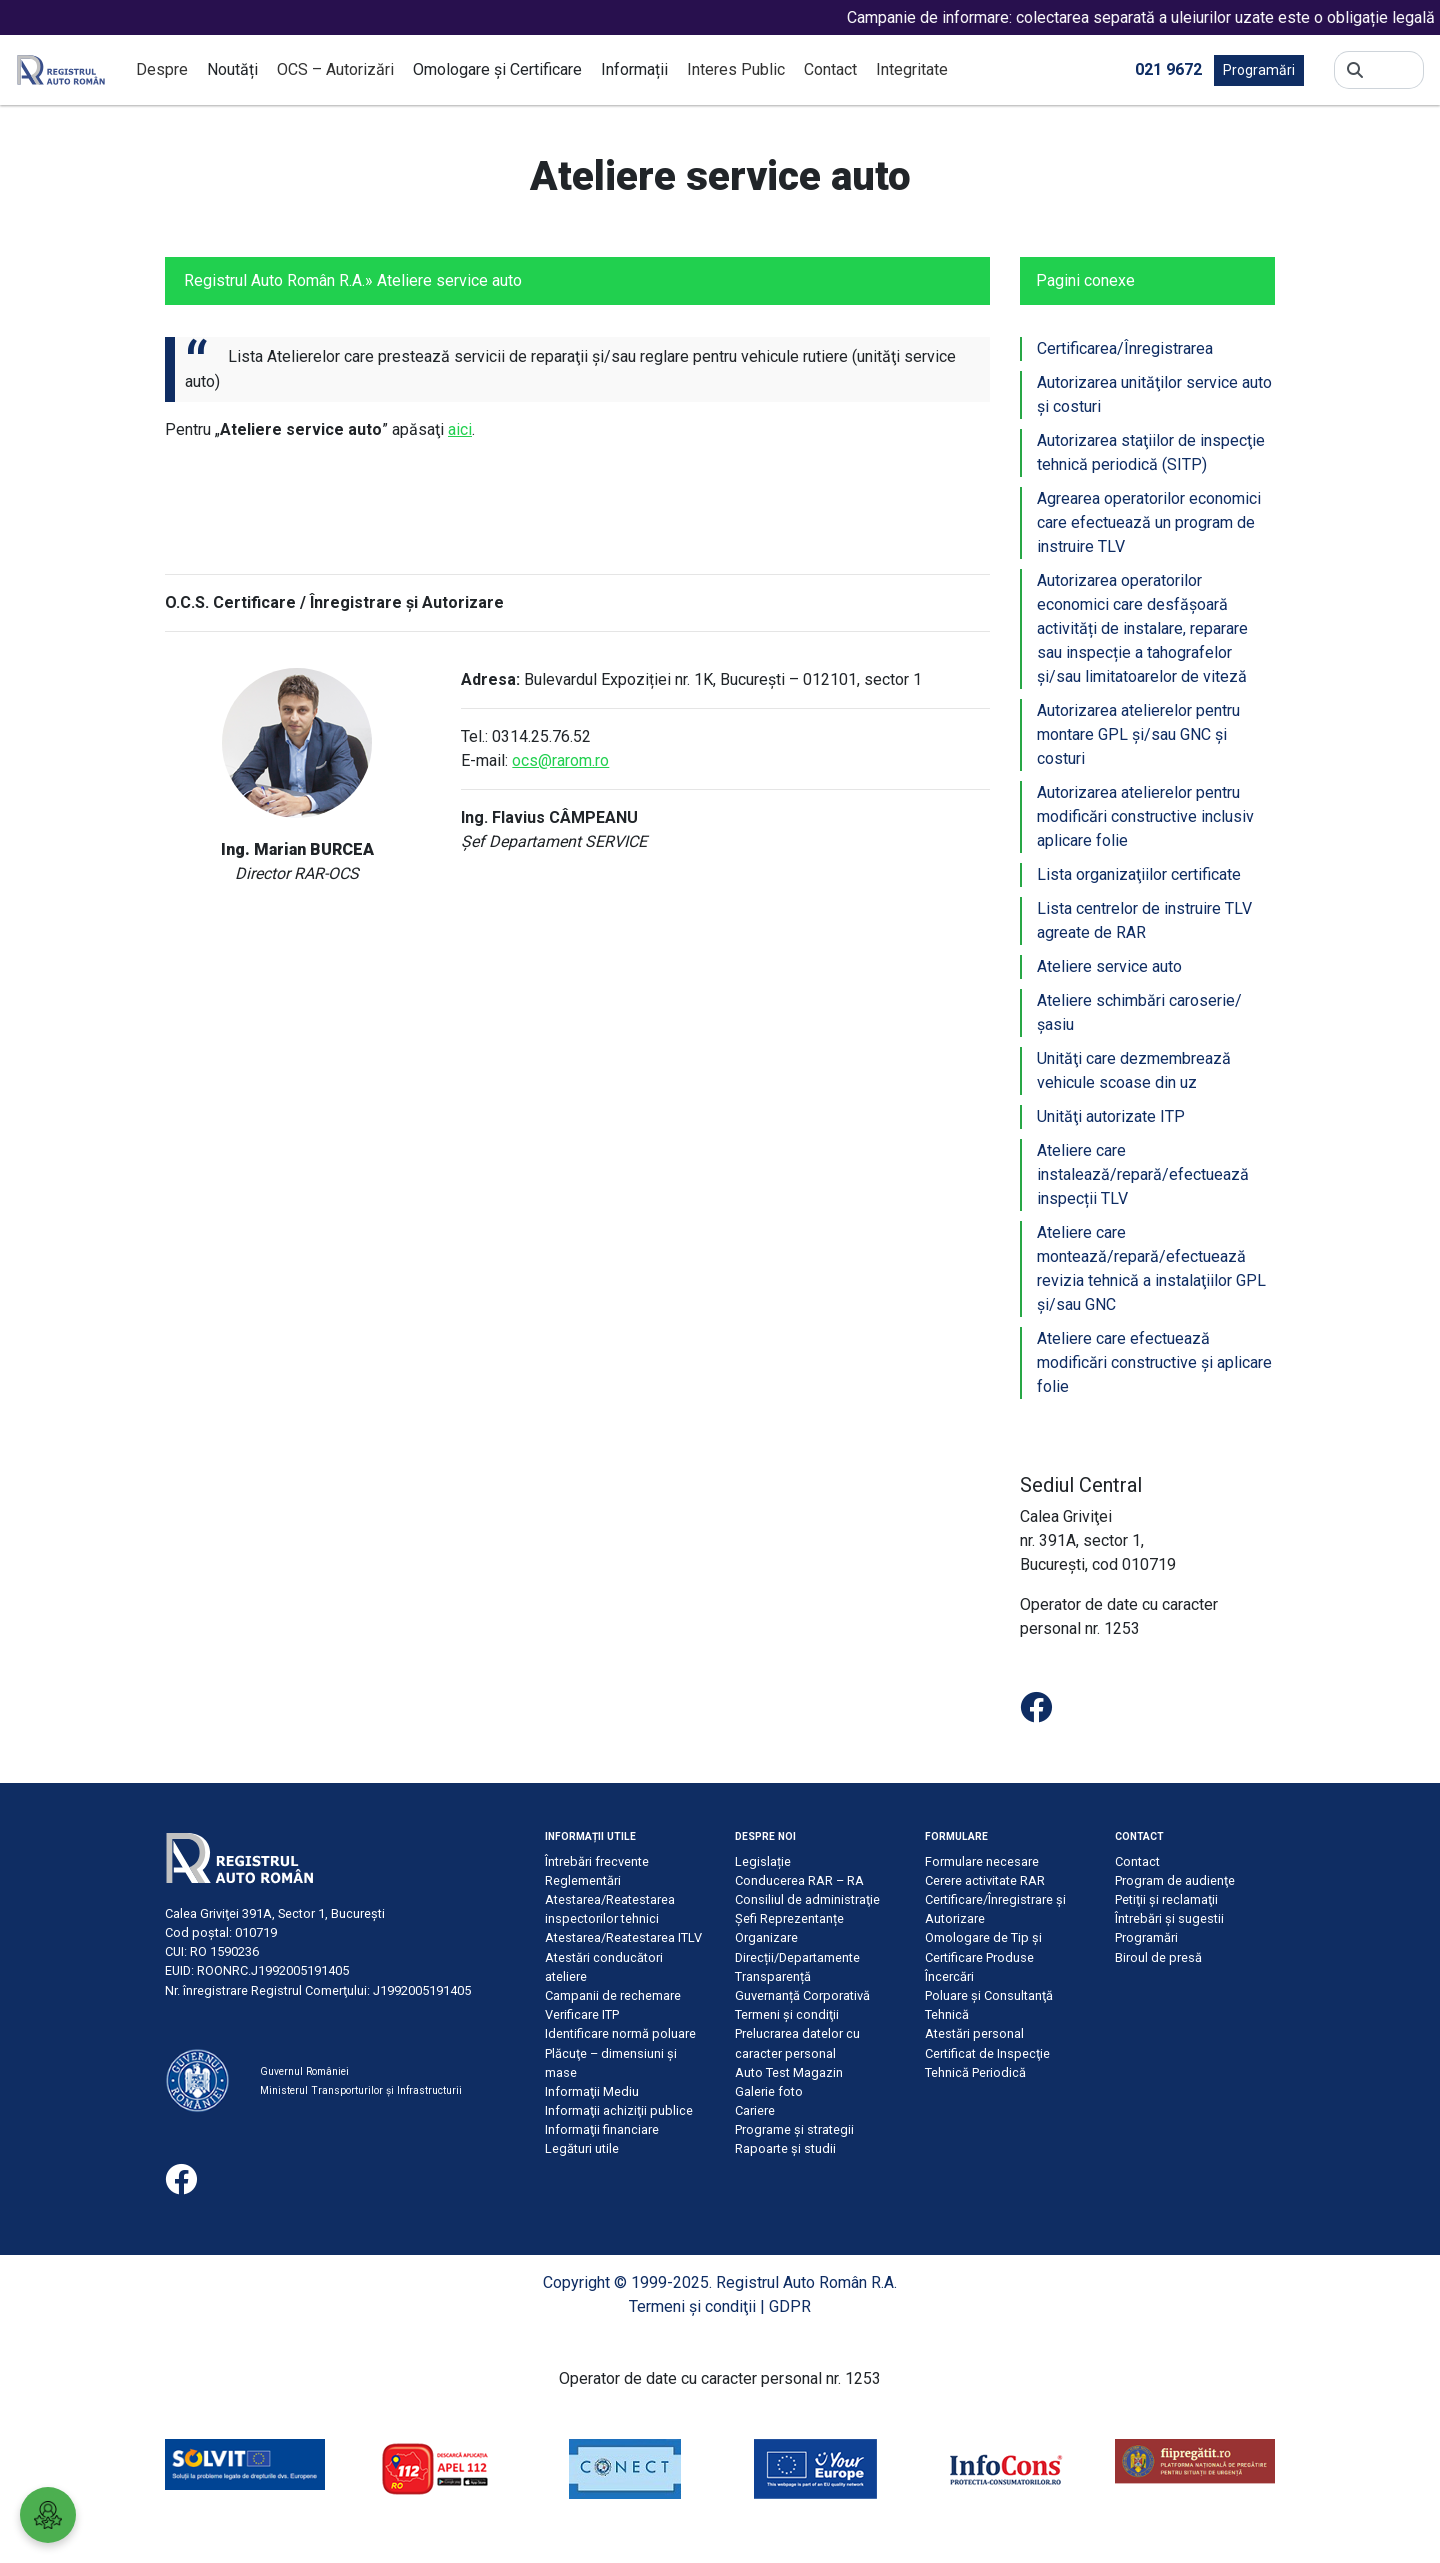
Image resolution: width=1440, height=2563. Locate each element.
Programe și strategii (794, 2129)
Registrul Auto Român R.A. (274, 280)
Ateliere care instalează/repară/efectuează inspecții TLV (1143, 1174)
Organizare (766, 1937)
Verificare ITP (582, 2014)
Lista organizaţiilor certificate (1139, 874)
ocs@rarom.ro (560, 760)
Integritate (912, 69)
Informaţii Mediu (592, 2091)
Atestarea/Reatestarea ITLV (623, 1937)
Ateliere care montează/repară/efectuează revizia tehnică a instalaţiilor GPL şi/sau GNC (1151, 1268)
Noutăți (232, 69)
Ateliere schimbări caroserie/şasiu (1139, 1012)
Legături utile (582, 2148)
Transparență (773, 1976)
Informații (634, 69)
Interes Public (736, 69)
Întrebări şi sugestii (1169, 1918)
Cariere (755, 2110)
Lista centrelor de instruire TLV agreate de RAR (1144, 920)
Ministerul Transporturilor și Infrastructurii (361, 2090)
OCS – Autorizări (335, 69)
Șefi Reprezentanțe (789, 1918)
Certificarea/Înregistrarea (1125, 348)
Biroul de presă (1158, 1957)
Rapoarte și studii (785, 2148)
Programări (1259, 70)
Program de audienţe (1175, 1880)
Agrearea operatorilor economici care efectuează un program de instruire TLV (1149, 522)
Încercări (949, 1976)
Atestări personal (974, 2033)
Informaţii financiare (602, 2129)
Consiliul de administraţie (807, 1899)
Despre (162, 69)
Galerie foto (769, 2091)
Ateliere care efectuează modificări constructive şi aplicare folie (1154, 1362)
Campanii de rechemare (613, 1995)
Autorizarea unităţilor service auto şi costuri (1154, 394)
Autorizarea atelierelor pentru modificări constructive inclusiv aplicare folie (1145, 816)
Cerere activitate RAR (985, 1880)
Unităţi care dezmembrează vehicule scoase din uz (1134, 1070)
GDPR (790, 2306)
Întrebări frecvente (597, 1861)
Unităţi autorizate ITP (1111, 1116)
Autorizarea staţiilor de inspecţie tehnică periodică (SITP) (1151, 452)
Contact (830, 69)
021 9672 (1168, 68)
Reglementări (583, 1880)
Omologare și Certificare (497, 69)
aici (460, 429)
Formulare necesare (982, 1861)
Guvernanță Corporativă (802, 1995)
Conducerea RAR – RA (799, 1880)
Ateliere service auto (1109, 966)
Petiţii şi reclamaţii (1166, 1899)
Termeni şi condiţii (787, 2014)
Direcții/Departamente (797, 1957)
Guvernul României (304, 2071)
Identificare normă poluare (620, 2033)
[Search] (1393, 70)
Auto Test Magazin (789, 2072)
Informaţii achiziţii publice (619, 2110)
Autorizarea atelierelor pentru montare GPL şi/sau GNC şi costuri (1138, 734)
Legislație (763, 1861)
